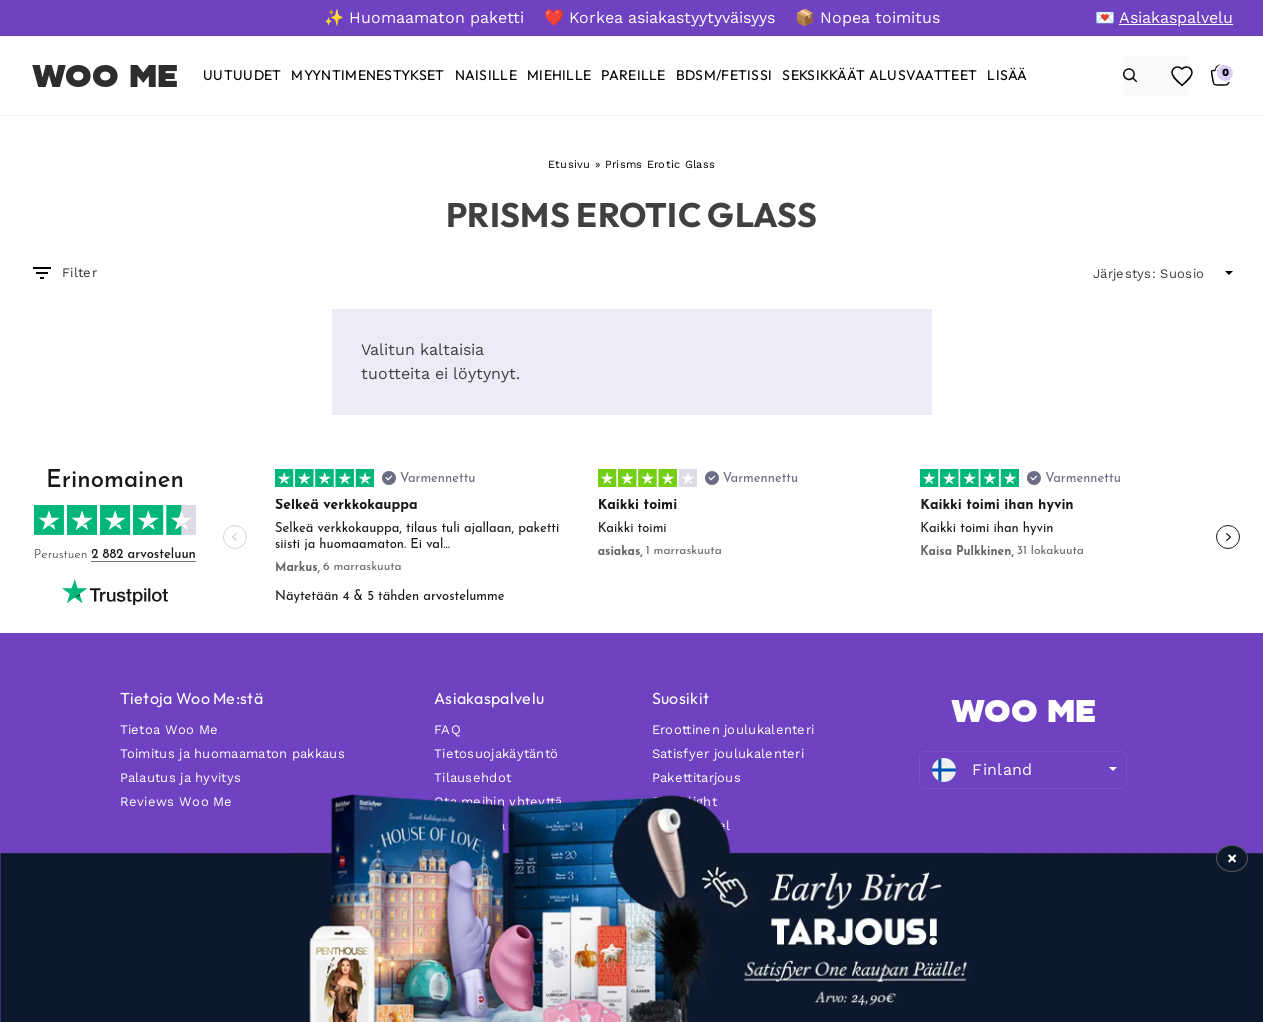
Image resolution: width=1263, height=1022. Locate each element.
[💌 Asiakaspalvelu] (1164, 17)
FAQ (447, 729)
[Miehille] (559, 75)
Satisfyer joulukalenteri (728, 753)
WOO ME (105, 76)
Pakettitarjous (696, 777)
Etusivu (569, 164)
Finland (982, 770)
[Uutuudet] (242, 75)
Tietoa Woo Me (169, 729)
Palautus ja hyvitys (181, 777)
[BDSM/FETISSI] (724, 75)
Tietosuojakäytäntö (496, 753)
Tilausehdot (472, 777)
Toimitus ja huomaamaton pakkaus (232, 753)
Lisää (1007, 75)
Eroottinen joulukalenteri (733, 729)
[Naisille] (486, 75)
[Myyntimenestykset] (367, 75)
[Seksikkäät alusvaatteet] (879, 75)
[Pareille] (633, 75)
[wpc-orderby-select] (1163, 274)
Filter (63, 273)
